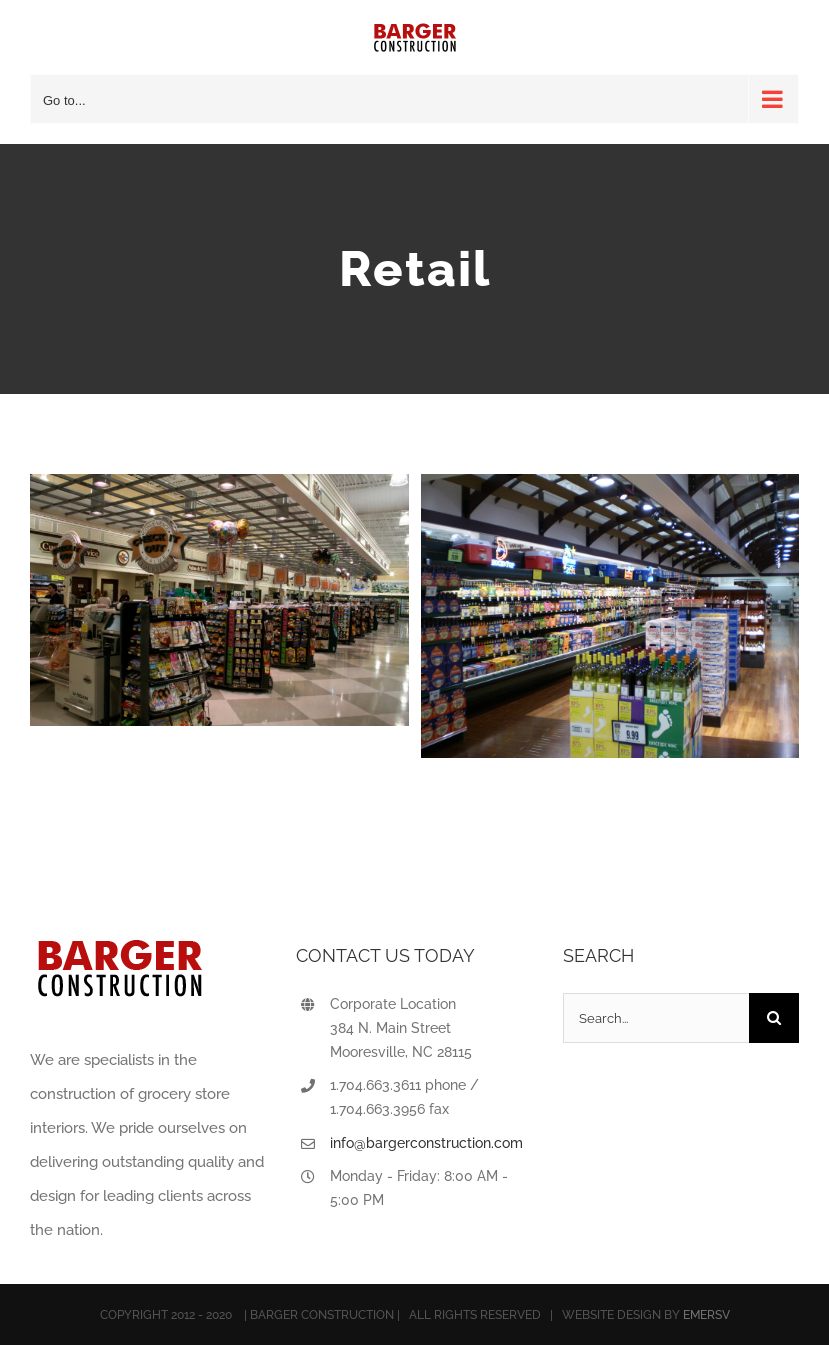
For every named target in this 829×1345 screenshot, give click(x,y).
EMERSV (706, 1315)
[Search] (774, 1018)
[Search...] (656, 1018)
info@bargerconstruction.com (426, 1143)
